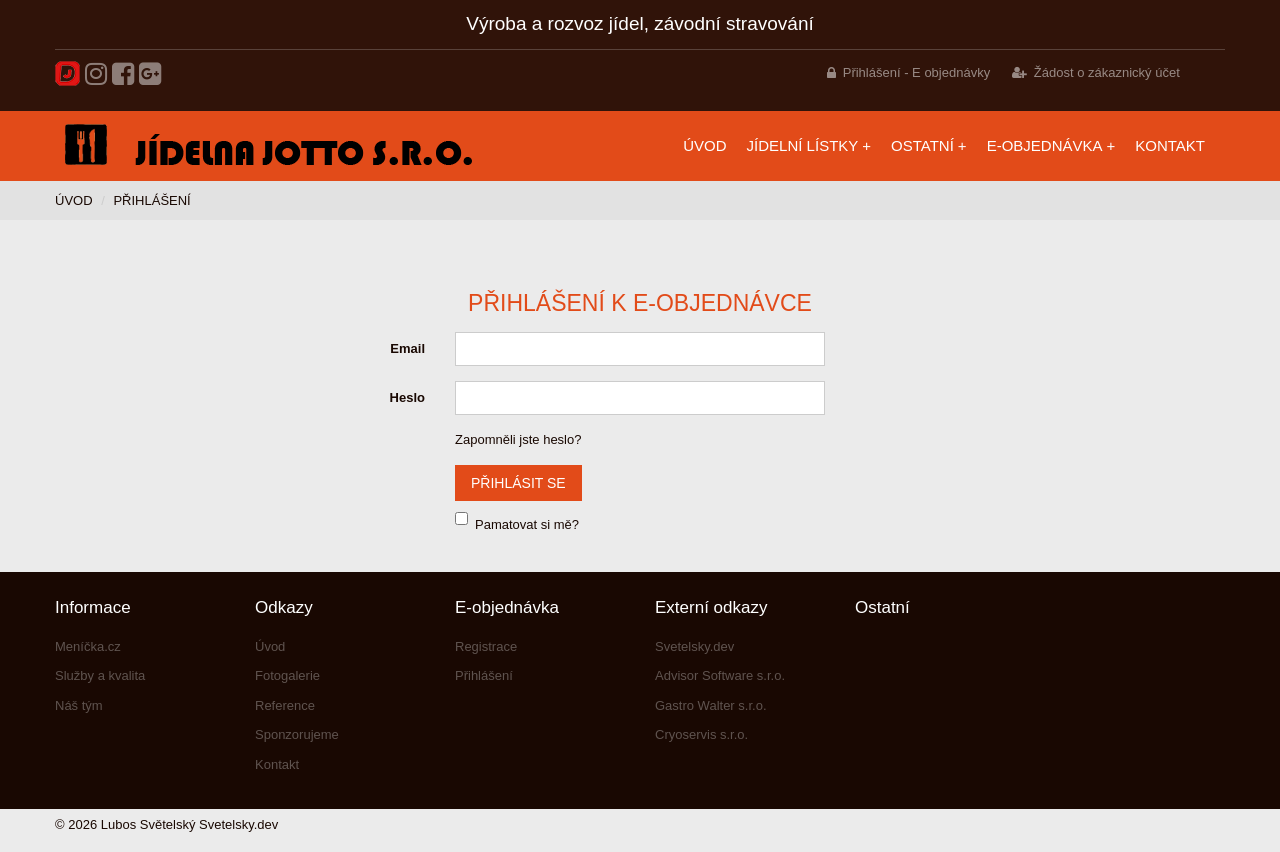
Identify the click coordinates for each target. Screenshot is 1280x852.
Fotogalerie (287, 675)
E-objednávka (1045, 145)
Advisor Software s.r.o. (720, 675)
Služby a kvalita (100, 675)
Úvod (704, 145)
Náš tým (79, 705)
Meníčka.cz (88, 646)
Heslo (407, 397)
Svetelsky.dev (694, 646)
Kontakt (1170, 145)
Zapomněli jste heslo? (518, 439)
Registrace (486, 646)
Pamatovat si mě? (527, 524)
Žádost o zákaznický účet (1107, 72)
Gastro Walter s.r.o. (711, 705)
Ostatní (922, 145)
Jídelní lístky (803, 145)
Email (407, 348)
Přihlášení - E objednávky (916, 72)
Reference (285, 705)
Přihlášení (484, 675)
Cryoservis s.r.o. (701, 734)
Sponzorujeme (297, 734)
